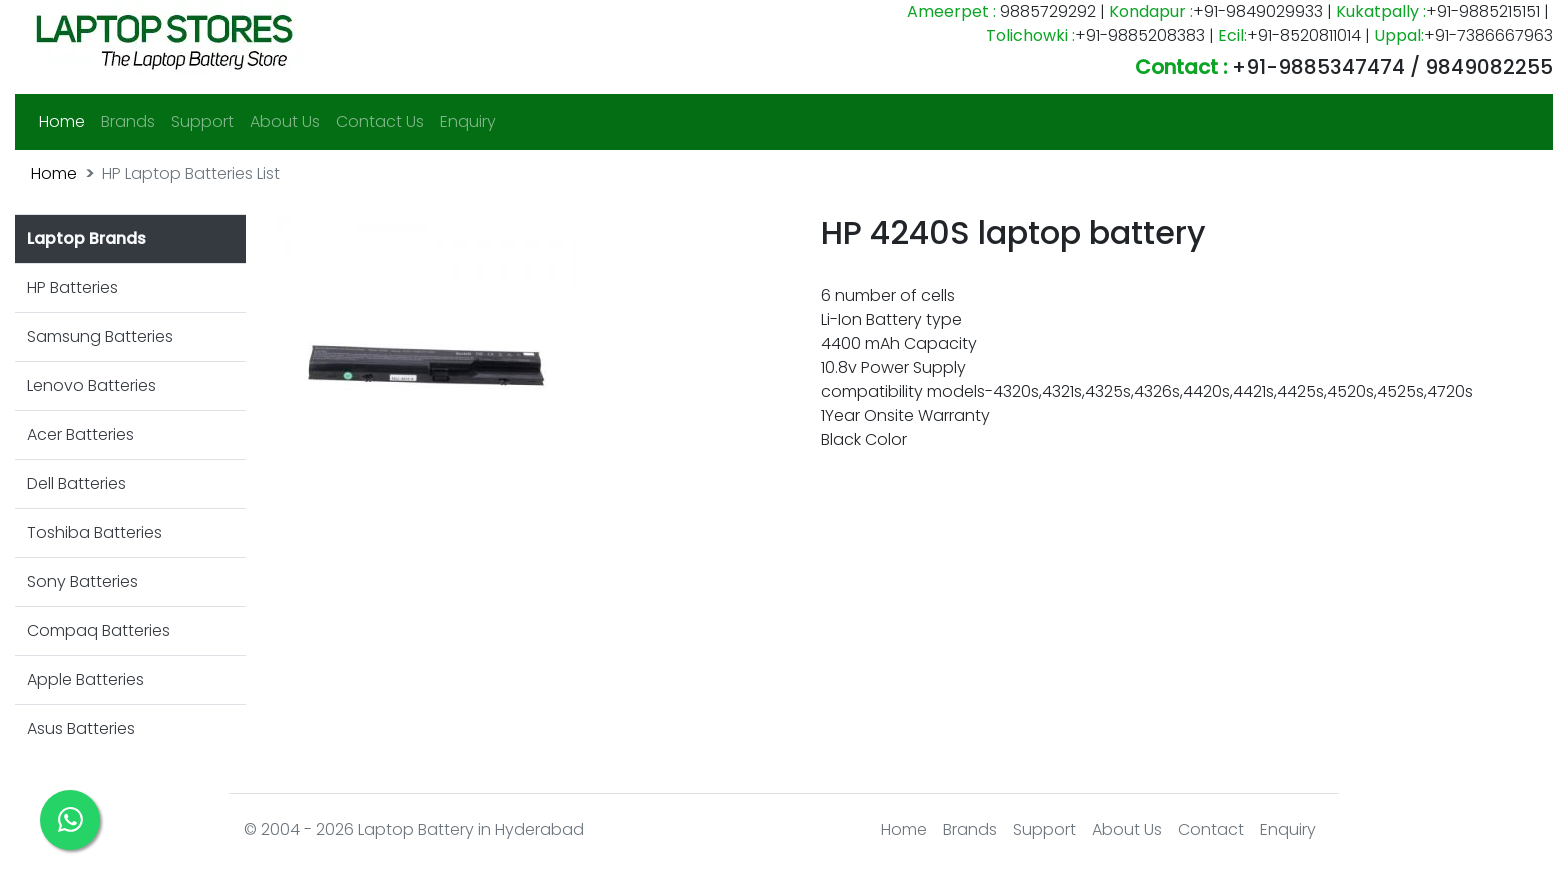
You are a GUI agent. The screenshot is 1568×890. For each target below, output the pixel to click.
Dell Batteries (76, 483)
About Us (285, 121)
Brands (128, 121)
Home (66, 121)
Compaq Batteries (98, 630)
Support (202, 121)
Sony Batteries (82, 581)
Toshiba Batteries (94, 532)
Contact (1211, 829)
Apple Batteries (85, 679)
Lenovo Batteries (91, 385)
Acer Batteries (80, 434)
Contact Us (380, 121)
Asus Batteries (81, 728)
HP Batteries (72, 287)
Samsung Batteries (100, 336)
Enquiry (468, 121)
